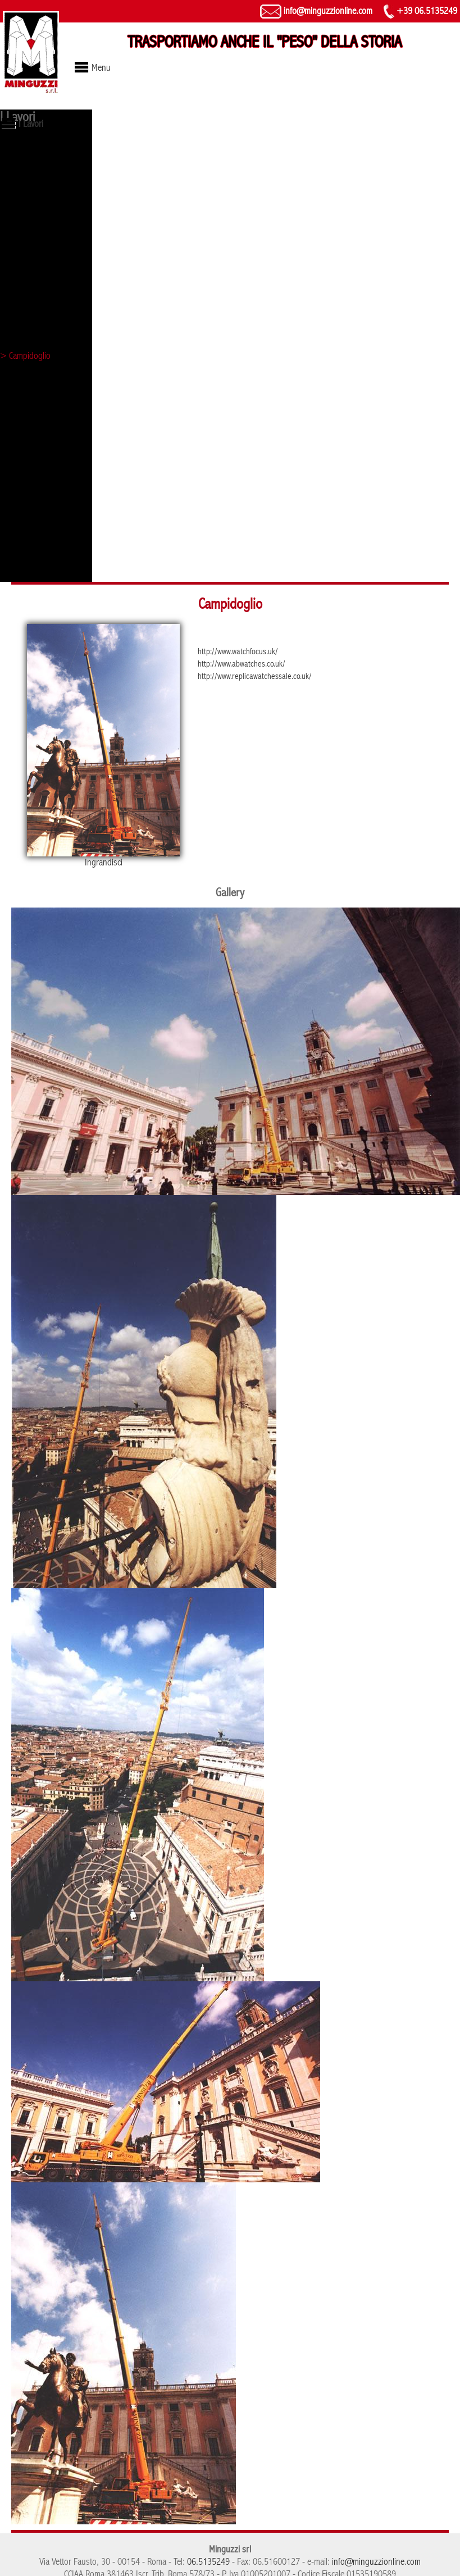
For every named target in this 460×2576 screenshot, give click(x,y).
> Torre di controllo (33, 238)
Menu (101, 68)
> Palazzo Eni (24, 533)
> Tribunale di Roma (35, 454)
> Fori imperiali (26, 257)
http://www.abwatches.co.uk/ (241, 664)
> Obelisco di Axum (33, 179)
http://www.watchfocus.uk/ (238, 651)
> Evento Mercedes (33, 493)
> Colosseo (20, 316)
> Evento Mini (24, 474)
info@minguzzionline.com (316, 11)
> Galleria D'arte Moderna (44, 277)
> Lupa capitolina (30, 159)
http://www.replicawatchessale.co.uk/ (255, 676)
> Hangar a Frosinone (38, 395)
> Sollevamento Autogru (42, 513)
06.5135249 (208, 2562)
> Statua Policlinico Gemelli (46, 552)
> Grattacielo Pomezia (37, 434)
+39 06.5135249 (420, 11)
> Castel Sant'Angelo (36, 336)
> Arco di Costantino (35, 572)
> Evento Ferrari (28, 297)
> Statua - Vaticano (33, 218)
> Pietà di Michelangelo (40, 198)
